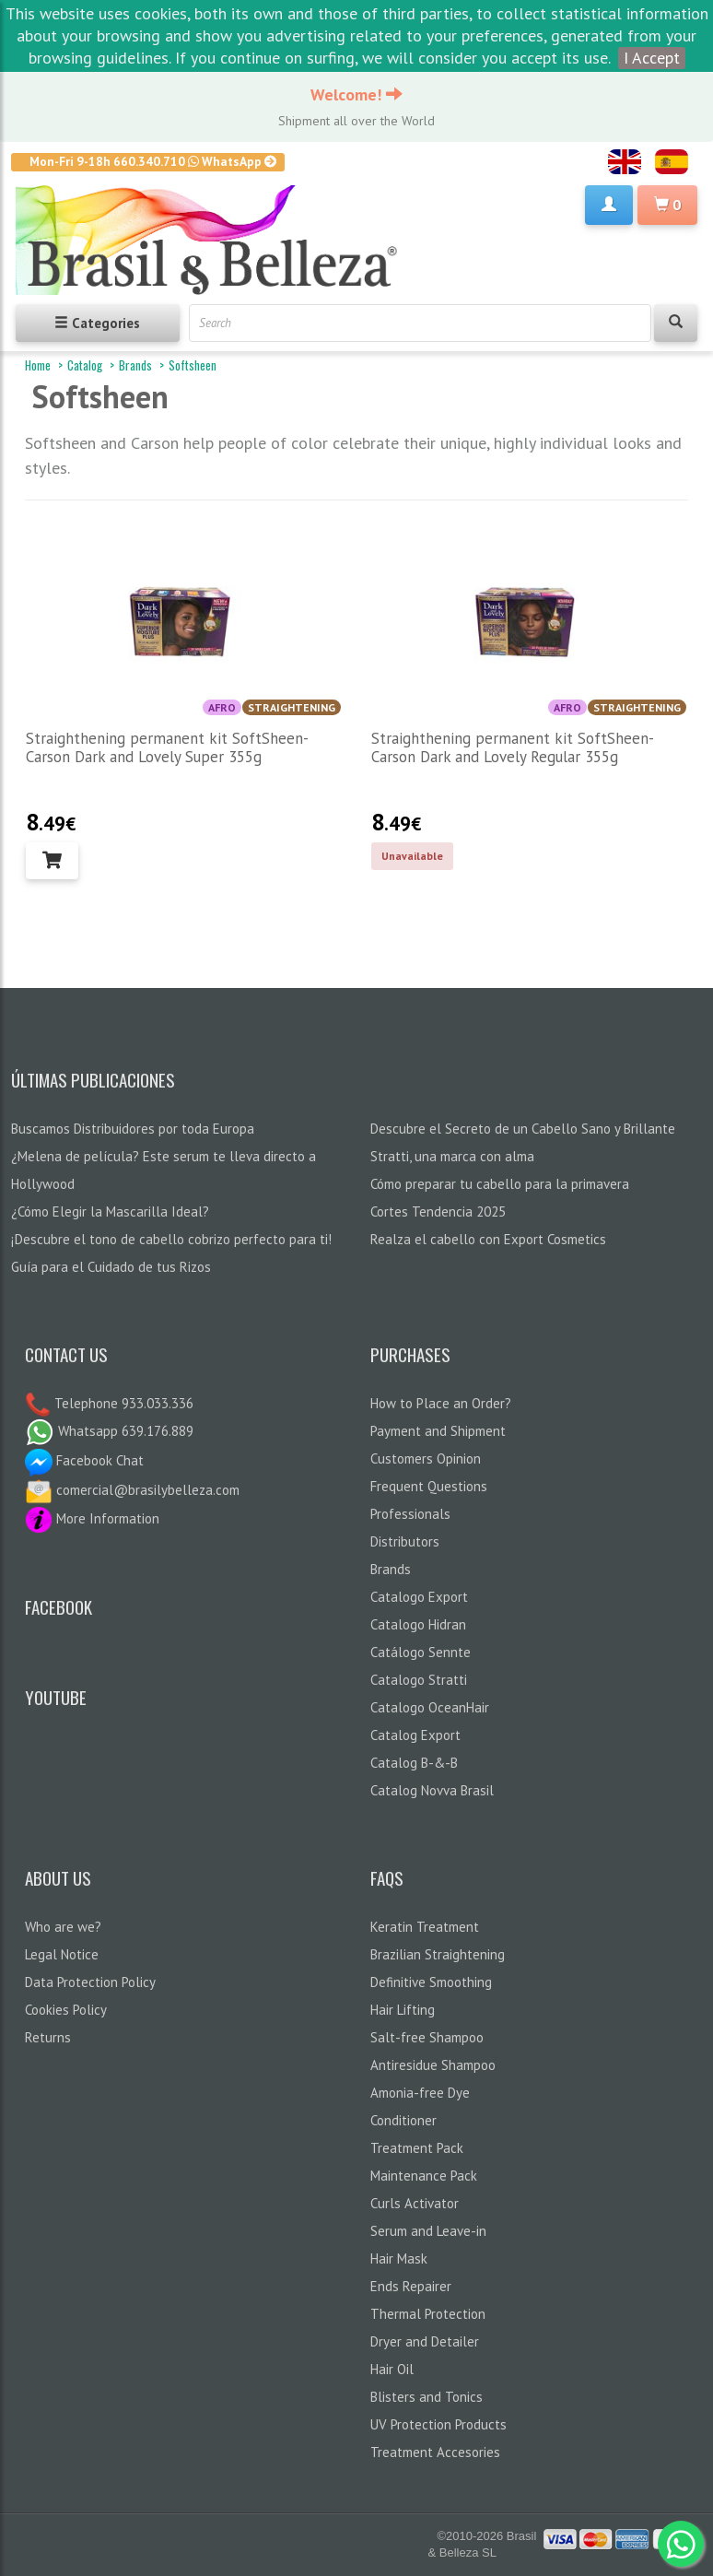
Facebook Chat (84, 1460)
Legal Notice (62, 1954)
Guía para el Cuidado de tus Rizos (111, 1267)
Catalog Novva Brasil (432, 1790)
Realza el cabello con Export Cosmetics (488, 1239)
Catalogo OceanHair (429, 1707)
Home (38, 365)
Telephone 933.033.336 (122, 1403)
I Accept (652, 57)
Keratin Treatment (424, 1926)
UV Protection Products (438, 2424)
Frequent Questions (428, 1486)
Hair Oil (392, 2369)
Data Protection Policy (90, 1982)
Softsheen (192, 365)
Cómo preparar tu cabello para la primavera (499, 1184)
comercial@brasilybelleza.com (132, 1490)
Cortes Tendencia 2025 (438, 1211)
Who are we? (63, 1926)
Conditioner (403, 2120)
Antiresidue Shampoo (433, 2065)
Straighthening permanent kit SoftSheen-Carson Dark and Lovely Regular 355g (512, 747)
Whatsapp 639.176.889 (109, 1431)
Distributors (404, 1541)
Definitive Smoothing (431, 1982)
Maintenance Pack (423, 2175)
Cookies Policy (66, 2009)
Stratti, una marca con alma (452, 1156)
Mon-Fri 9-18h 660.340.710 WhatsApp (153, 161)
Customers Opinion (425, 1458)
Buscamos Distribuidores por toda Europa (132, 1128)
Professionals (410, 1514)
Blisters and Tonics (426, 2396)
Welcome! (356, 94)
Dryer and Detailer (424, 2341)
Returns (48, 2037)
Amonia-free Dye (420, 2092)
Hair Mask (398, 2258)
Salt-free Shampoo (427, 2037)
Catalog (84, 365)
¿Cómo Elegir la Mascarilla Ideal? (110, 1211)
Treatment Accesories (435, 2452)
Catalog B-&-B (414, 1762)
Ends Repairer (410, 2286)
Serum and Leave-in (428, 2231)
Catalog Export (415, 1735)
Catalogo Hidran (418, 1624)
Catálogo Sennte (420, 1652)
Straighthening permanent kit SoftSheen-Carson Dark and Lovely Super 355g (167, 747)
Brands (135, 365)
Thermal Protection (427, 2314)
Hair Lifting (402, 2009)
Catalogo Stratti (418, 1679)
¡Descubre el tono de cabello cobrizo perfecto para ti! (171, 1239)
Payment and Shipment (438, 1431)
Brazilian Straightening (437, 1954)
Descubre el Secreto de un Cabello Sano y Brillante (522, 1128)
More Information (92, 1518)
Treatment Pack (416, 2148)
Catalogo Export (419, 1597)
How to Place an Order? (440, 1403)
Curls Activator (414, 2203)
